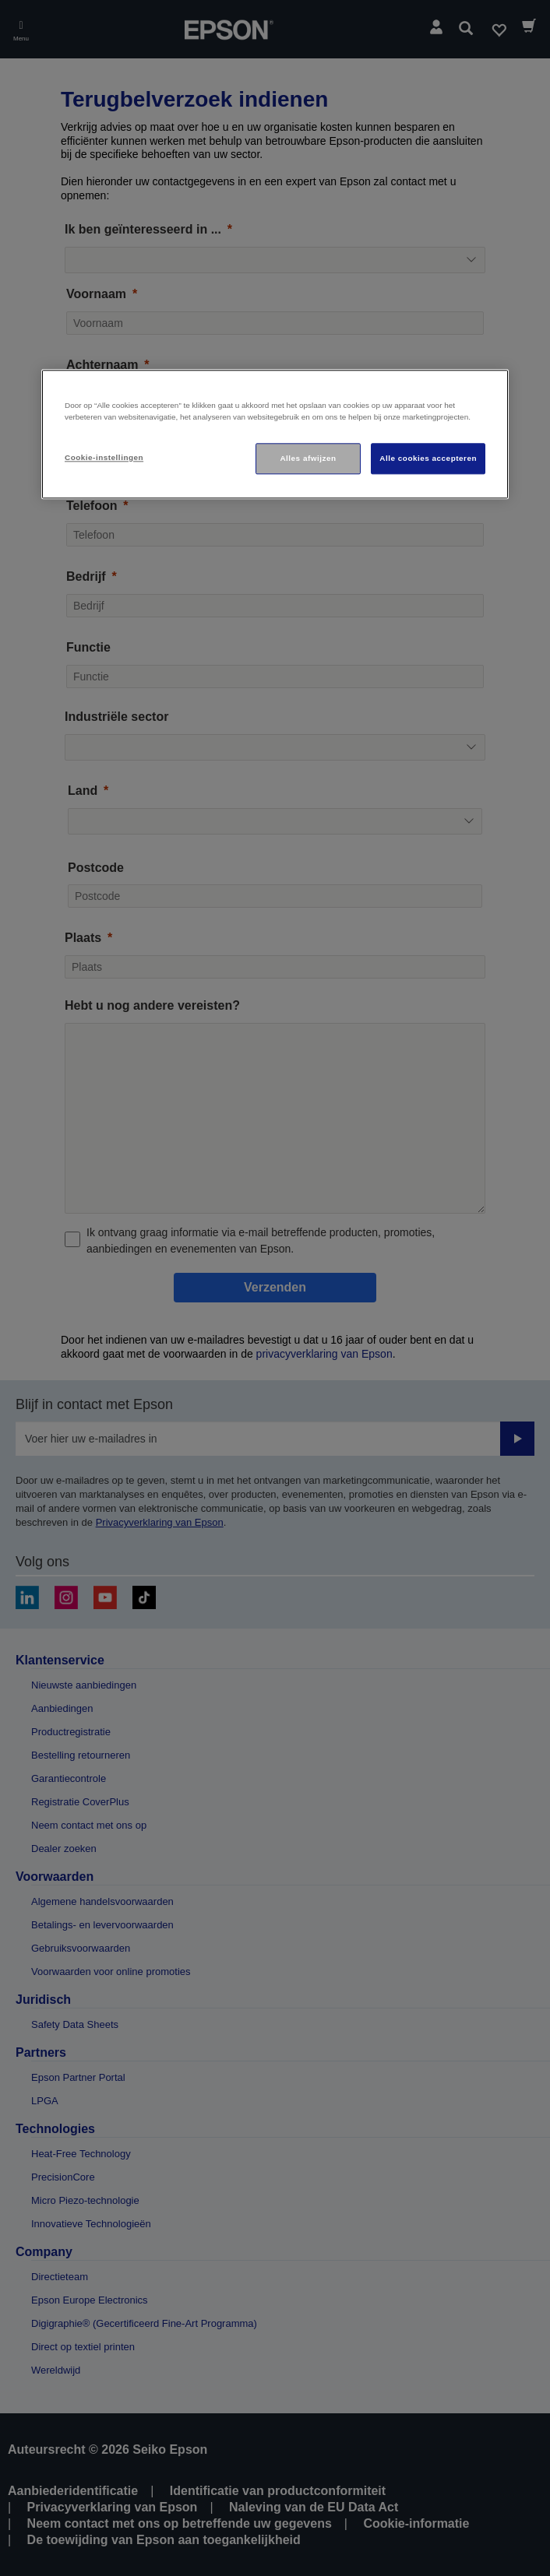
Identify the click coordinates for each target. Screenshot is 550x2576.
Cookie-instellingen (104, 458)
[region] (275, 435)
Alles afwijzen (308, 459)
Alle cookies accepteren (428, 459)
